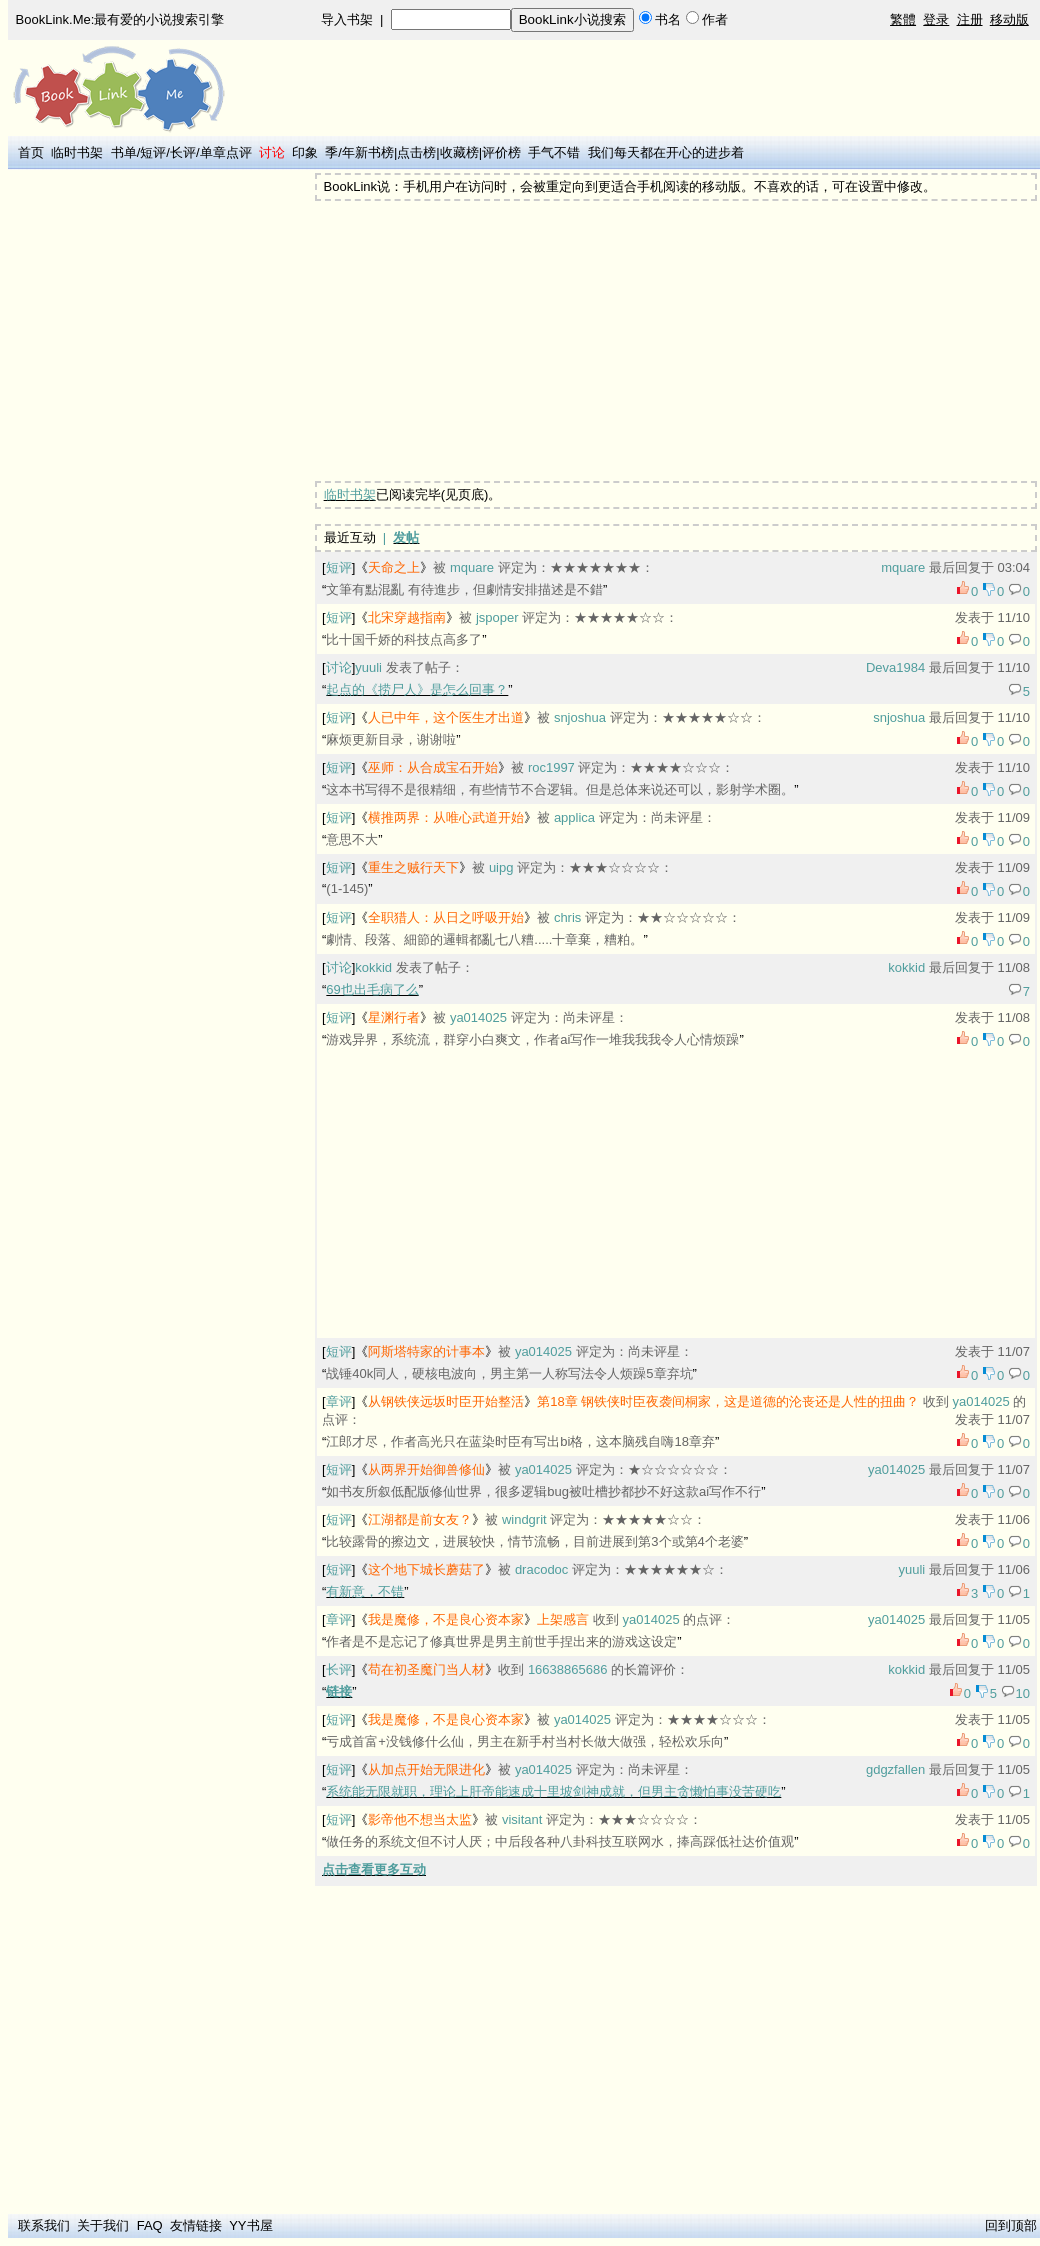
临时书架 (77, 152)
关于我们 (103, 2225)
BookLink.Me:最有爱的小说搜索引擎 (120, 19)
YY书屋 (250, 2225)
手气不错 (554, 152)
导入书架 (347, 19)
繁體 (903, 19)
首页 (31, 152)
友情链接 (196, 2225)
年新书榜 (368, 152)
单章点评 (226, 152)
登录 (936, 19)
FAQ (150, 2225)
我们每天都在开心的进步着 (666, 152)
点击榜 (416, 152)
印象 (305, 152)
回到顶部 (1011, 2225)
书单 (124, 152)
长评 (183, 152)
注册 (970, 19)
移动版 (1009, 19)
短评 (153, 152)
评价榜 (501, 152)
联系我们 (44, 2225)
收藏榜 (459, 152)
